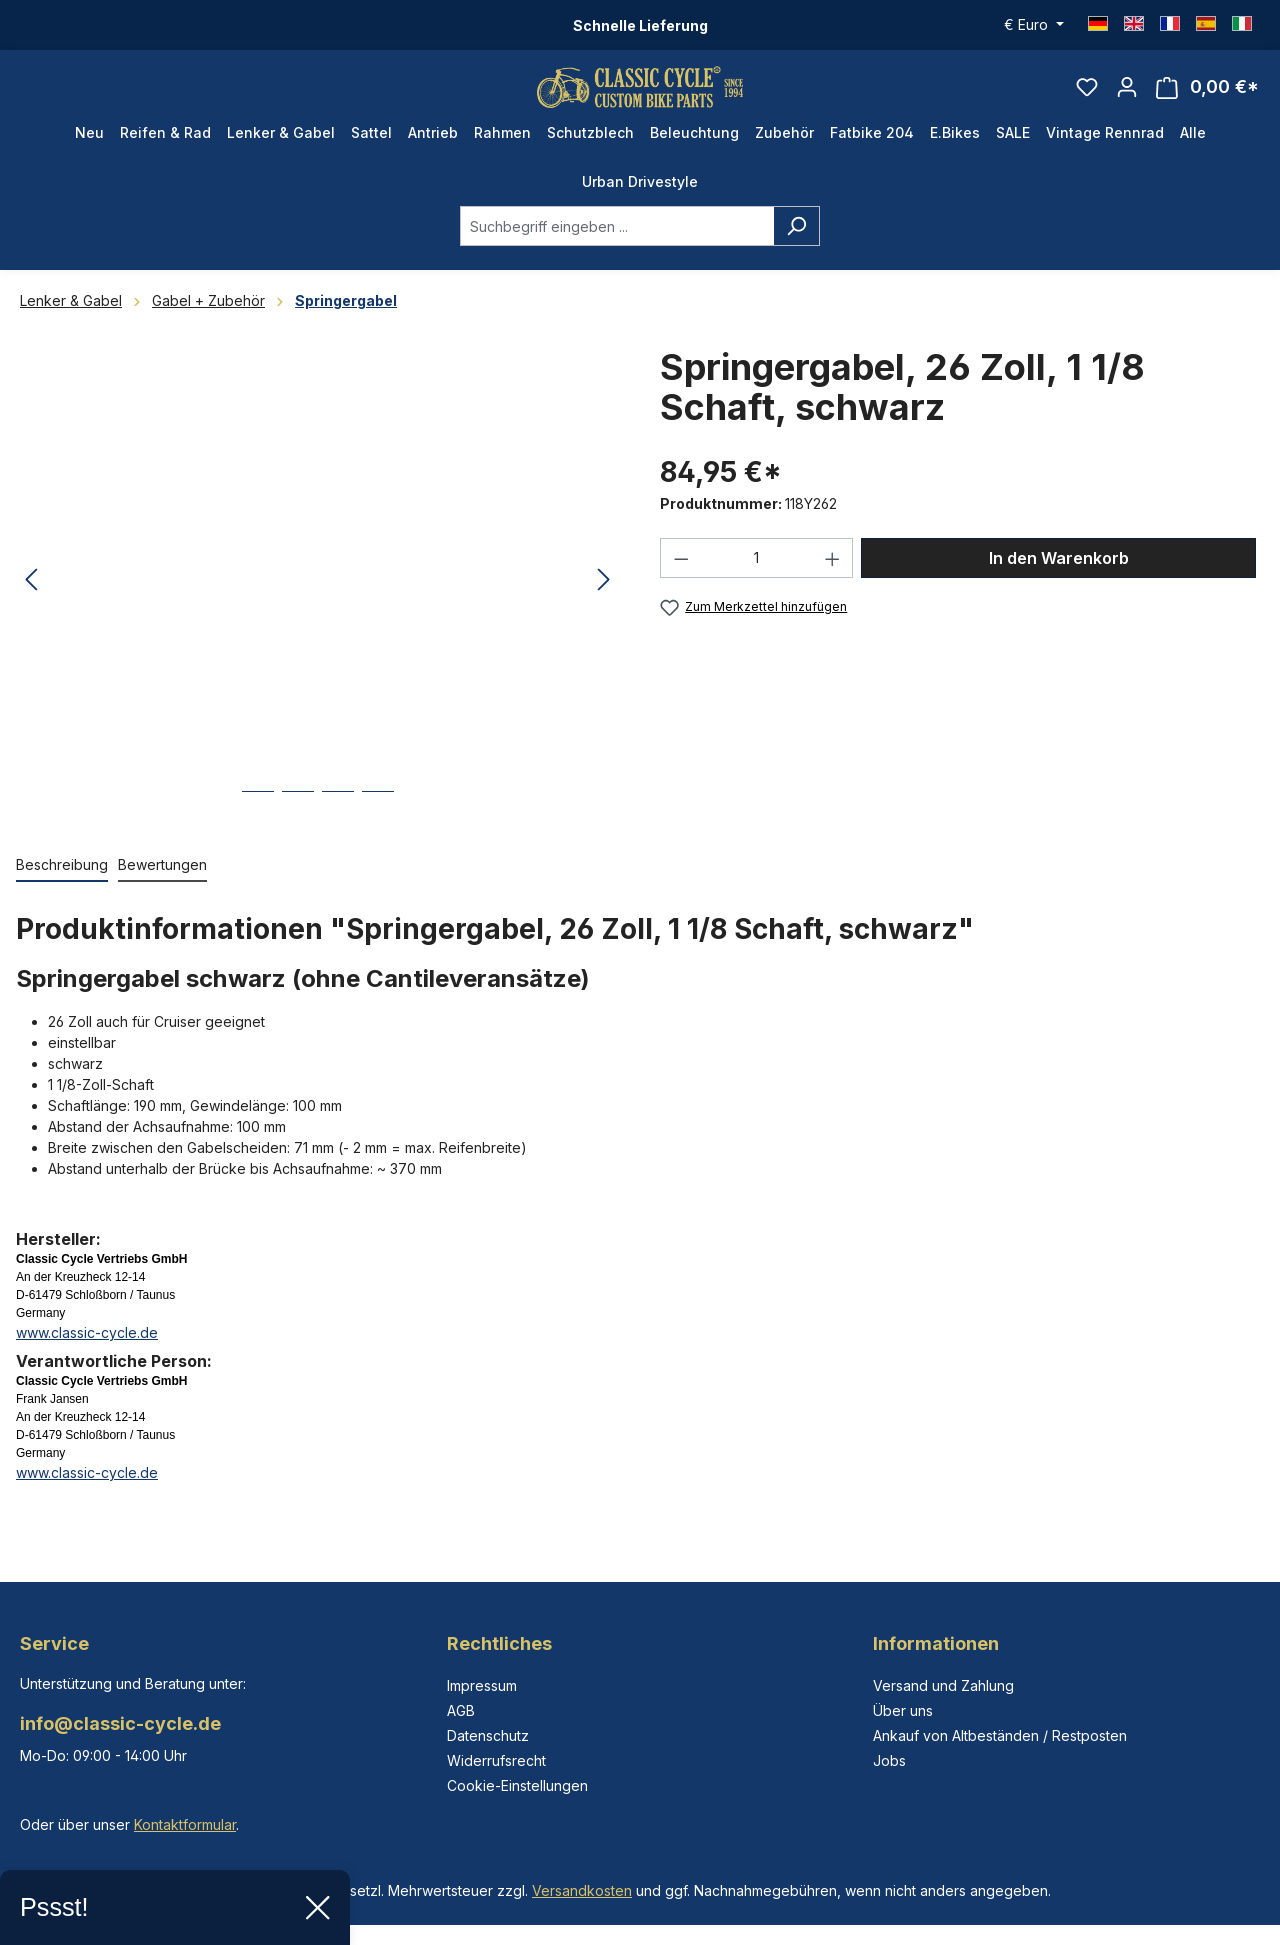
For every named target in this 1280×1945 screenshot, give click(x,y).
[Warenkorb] (1207, 96)
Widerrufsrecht (496, 1760)
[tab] (62, 884)
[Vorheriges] (31, 599)
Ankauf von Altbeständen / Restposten (1000, 1735)
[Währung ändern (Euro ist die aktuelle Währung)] (1034, 25)
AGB (461, 1710)
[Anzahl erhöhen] (833, 577)
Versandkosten (582, 1890)
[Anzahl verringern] (681, 577)
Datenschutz (488, 1735)
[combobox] (617, 245)
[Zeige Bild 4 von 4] (378, 825)
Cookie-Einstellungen (517, 1785)
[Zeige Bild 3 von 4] (338, 825)
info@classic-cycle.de (120, 1723)
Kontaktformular (185, 1824)
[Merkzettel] (1087, 96)
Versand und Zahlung (943, 1685)
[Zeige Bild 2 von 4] (298, 825)
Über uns (903, 1710)
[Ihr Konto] (1127, 96)
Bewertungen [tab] (162, 883)
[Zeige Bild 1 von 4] (258, 825)
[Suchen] (796, 245)
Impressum (482, 1685)
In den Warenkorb (1059, 577)
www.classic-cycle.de (87, 1351)
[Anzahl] (757, 577)
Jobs (889, 1760)
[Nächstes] (604, 599)
